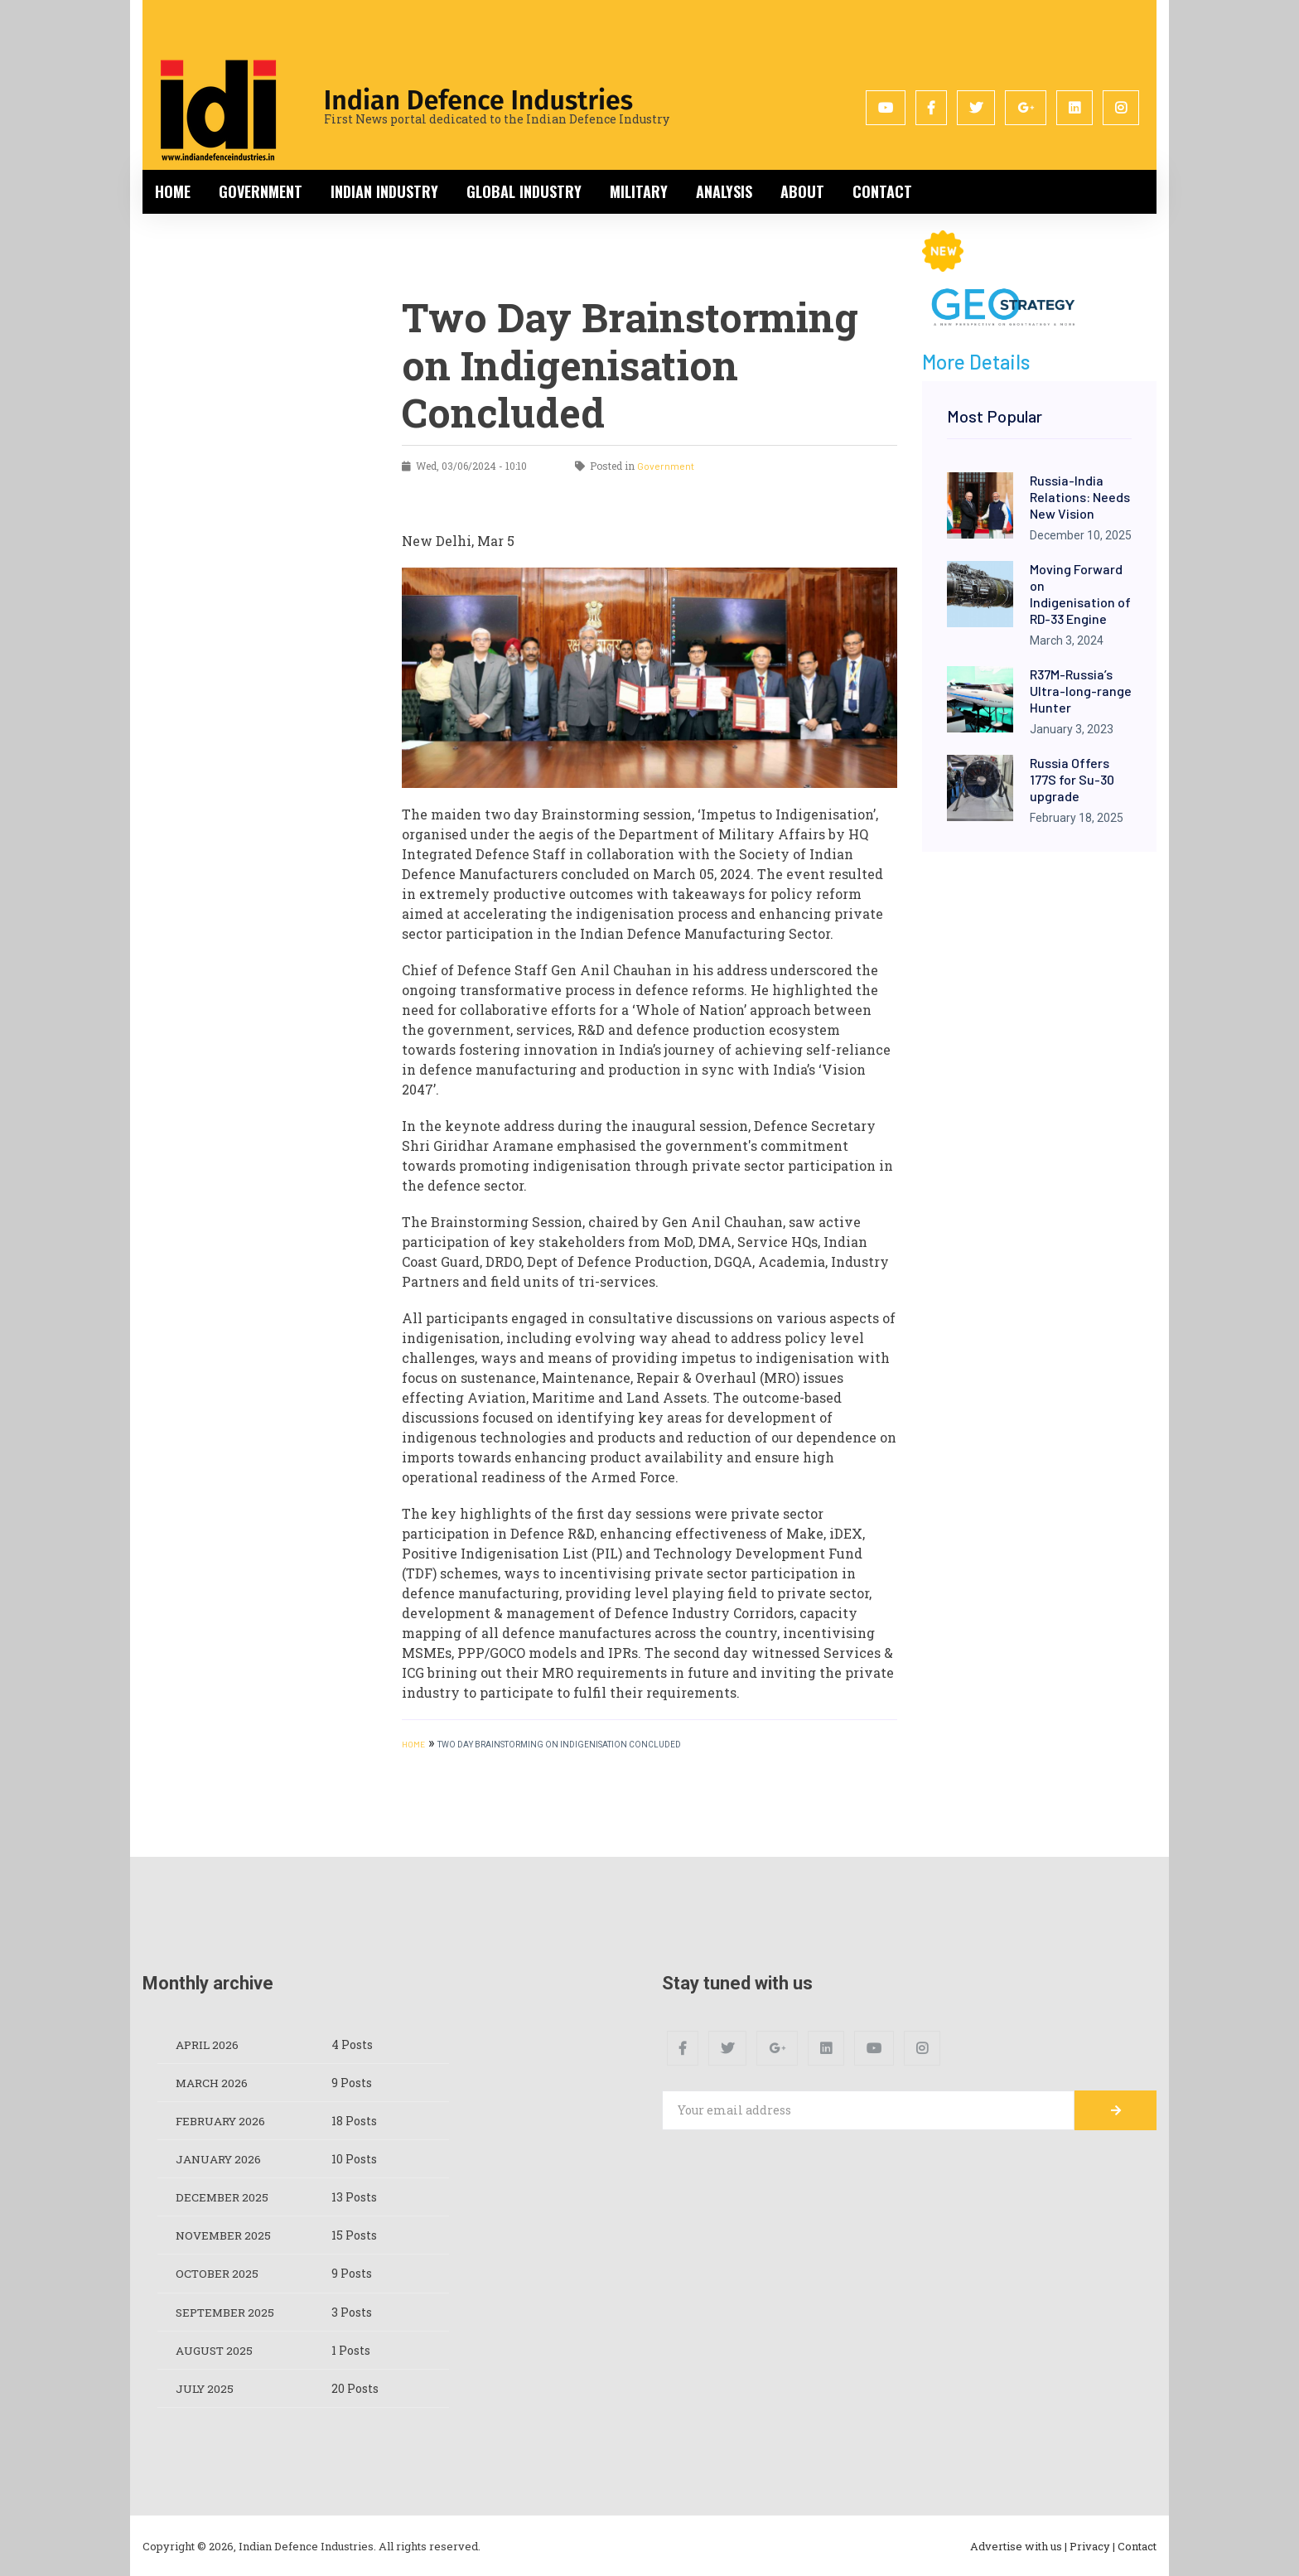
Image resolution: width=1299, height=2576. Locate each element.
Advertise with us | (1018, 2545)
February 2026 (223, 2121)
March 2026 (213, 2082)
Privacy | (1092, 2545)
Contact (882, 191)
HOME (413, 1744)
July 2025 (206, 2387)
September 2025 (227, 2311)
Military (639, 191)
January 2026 (220, 2159)
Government (260, 191)
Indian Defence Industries (478, 100)
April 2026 (209, 2044)
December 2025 (223, 2197)
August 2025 (216, 2349)
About (802, 191)
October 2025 (218, 2273)
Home (173, 191)
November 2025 (225, 2235)
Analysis (724, 191)
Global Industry (524, 191)
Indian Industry (384, 191)
